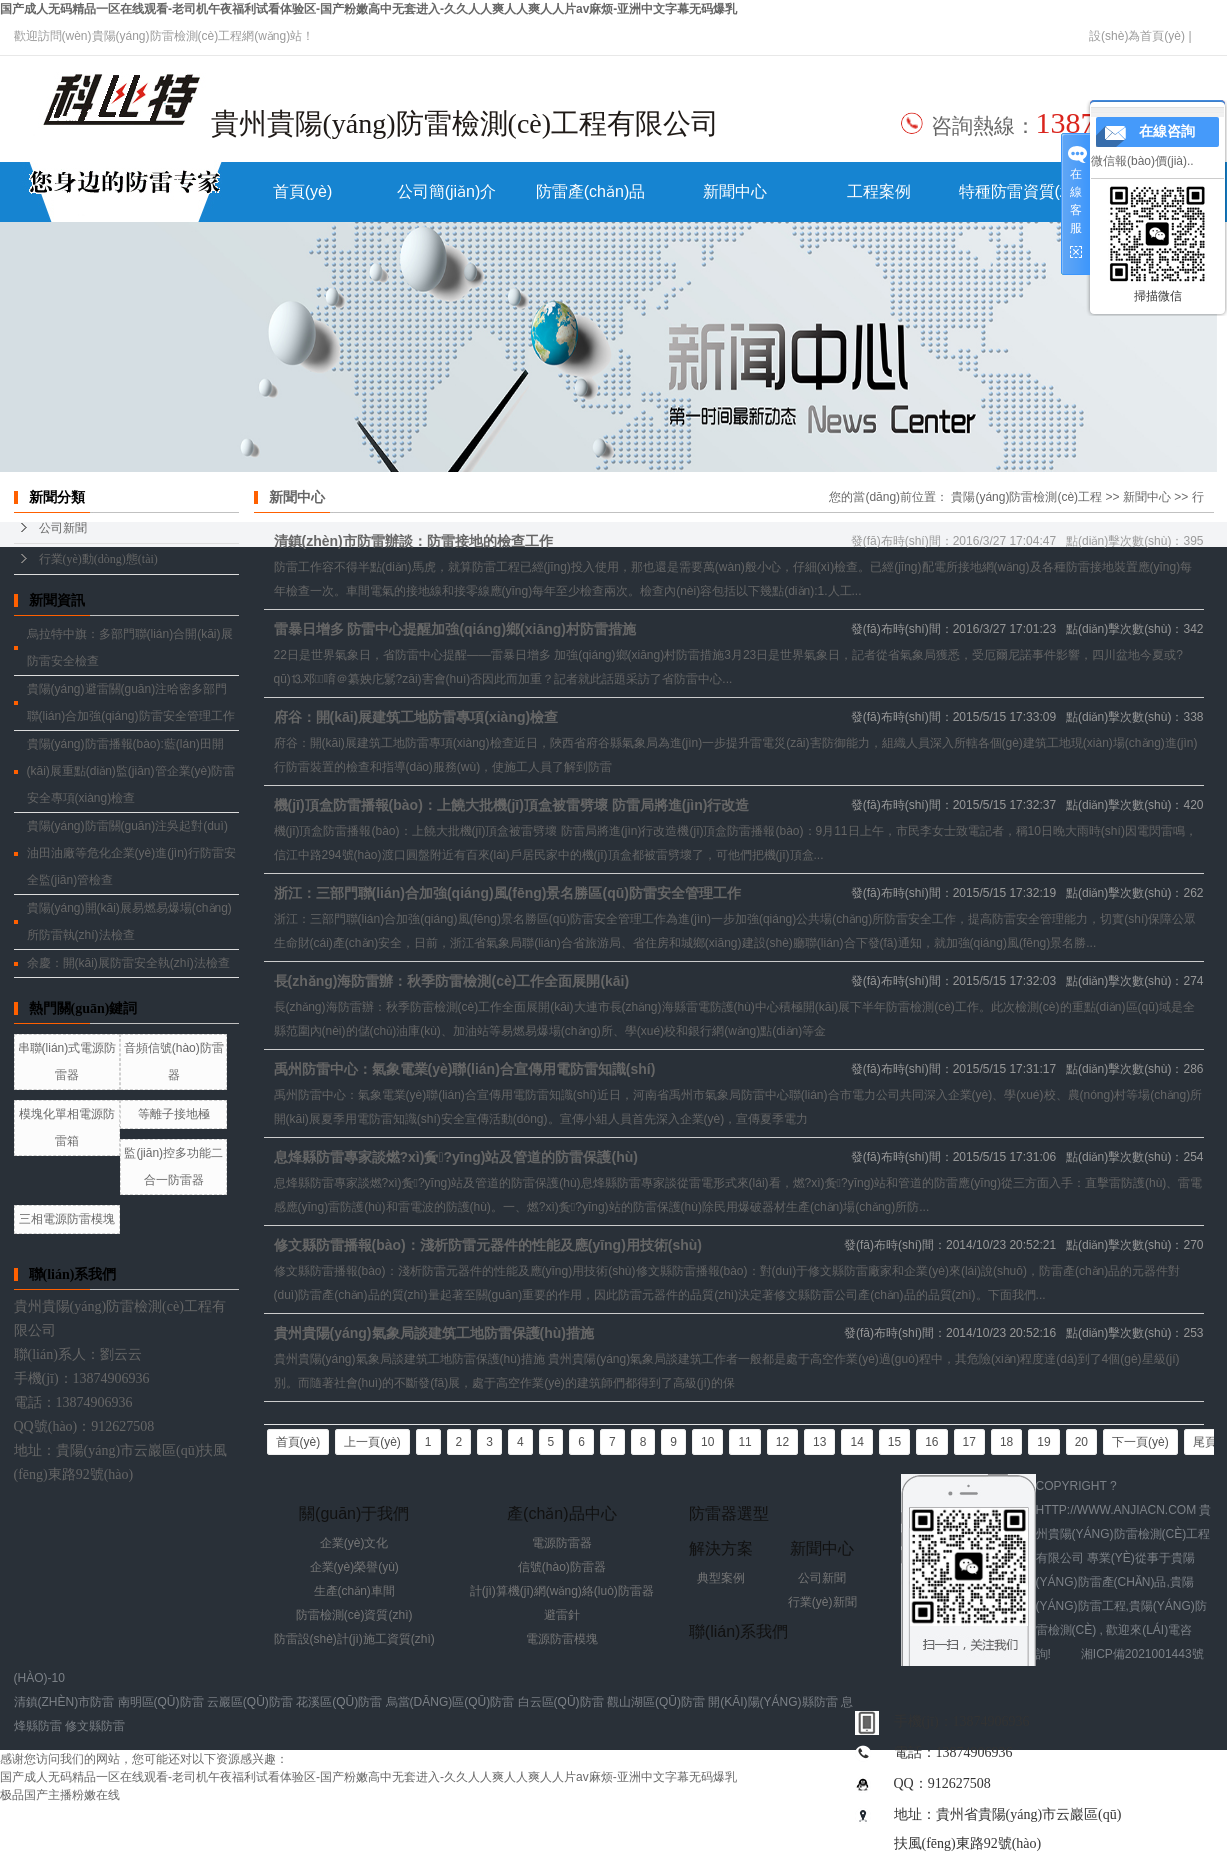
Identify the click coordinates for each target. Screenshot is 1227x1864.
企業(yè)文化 (354, 1543)
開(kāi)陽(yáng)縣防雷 (772, 1702)
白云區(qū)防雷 (561, 1702)
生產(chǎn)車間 (354, 1591)
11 (744, 1442)
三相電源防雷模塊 (67, 1219)
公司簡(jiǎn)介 (447, 191)
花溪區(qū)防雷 (339, 1702)
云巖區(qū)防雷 (250, 1702)
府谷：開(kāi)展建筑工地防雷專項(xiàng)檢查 (416, 717)
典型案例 (721, 1578)
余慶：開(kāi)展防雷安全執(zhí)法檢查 (128, 963)
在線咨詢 (1167, 131)
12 (782, 1442)
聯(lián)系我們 (739, 1631)
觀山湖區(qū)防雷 (656, 1702)
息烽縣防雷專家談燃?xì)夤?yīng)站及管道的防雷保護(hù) (456, 1157)
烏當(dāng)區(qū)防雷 (450, 1702)
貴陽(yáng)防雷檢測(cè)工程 (1026, 497)
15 (894, 1442)
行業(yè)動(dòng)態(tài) (98, 559)
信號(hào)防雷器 (562, 1567)
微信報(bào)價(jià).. (1142, 161)
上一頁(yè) (372, 1442)
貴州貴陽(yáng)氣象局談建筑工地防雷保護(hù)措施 (434, 1333)
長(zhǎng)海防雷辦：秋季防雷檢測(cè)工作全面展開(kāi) (452, 981)
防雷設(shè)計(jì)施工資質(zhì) (354, 1639)
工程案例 (879, 191)
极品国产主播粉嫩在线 (60, 1795)
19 (1043, 1442)
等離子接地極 (174, 1114)
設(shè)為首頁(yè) (1137, 36)
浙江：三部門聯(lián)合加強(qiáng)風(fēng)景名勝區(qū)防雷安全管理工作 (507, 893)
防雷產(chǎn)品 (590, 191)
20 (1081, 1442)
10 (707, 1442)
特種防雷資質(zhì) (1023, 191)
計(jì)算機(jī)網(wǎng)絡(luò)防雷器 (562, 1591)
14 (856, 1442)
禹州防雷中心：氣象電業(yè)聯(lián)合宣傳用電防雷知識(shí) (465, 1069)
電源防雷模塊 (562, 1639)
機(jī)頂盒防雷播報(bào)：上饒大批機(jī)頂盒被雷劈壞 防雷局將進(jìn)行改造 (512, 805)
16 (931, 1442)
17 (969, 1442)
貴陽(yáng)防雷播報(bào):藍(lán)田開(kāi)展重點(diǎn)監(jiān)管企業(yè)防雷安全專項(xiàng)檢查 (131, 771)
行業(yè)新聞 (822, 1602)
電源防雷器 (562, 1543)
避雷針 (562, 1615)
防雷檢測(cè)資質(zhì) (354, 1615)
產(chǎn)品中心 (561, 1513)
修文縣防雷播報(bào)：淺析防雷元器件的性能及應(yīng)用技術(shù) (488, 1245)
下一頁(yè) (1140, 1442)
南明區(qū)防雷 (161, 1702)
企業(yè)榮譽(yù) (354, 1567)
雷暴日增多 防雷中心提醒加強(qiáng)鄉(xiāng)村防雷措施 (455, 629)
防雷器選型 (729, 1513)
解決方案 (721, 1548)
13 (819, 1442)
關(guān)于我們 (354, 1513)
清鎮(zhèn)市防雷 (64, 1702)
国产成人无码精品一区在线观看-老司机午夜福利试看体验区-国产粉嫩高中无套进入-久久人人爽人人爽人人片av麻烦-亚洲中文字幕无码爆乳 (368, 9)
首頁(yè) (303, 191)
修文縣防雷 (95, 1726)
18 (1006, 1442)
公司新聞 (63, 528)
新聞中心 (735, 191)
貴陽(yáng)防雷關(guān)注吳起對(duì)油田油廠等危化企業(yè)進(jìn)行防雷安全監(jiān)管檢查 (131, 853)
